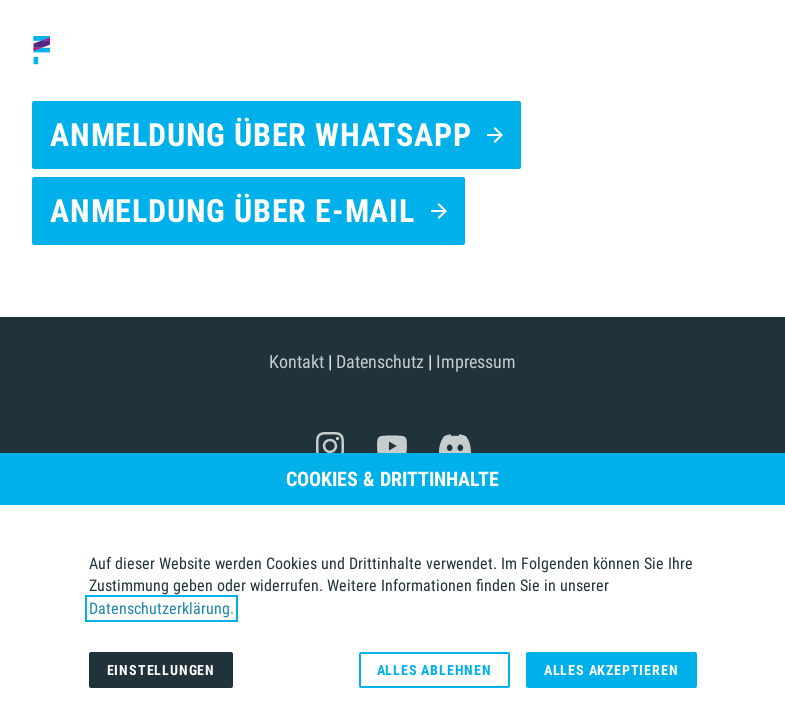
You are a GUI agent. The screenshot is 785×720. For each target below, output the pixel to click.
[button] (753, 50)
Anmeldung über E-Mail (232, 211)
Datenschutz (380, 362)
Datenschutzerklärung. (161, 608)
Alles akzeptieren (611, 670)
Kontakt (296, 362)
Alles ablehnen (434, 670)
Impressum (476, 362)
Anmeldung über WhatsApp (260, 135)
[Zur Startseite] (68, 50)
